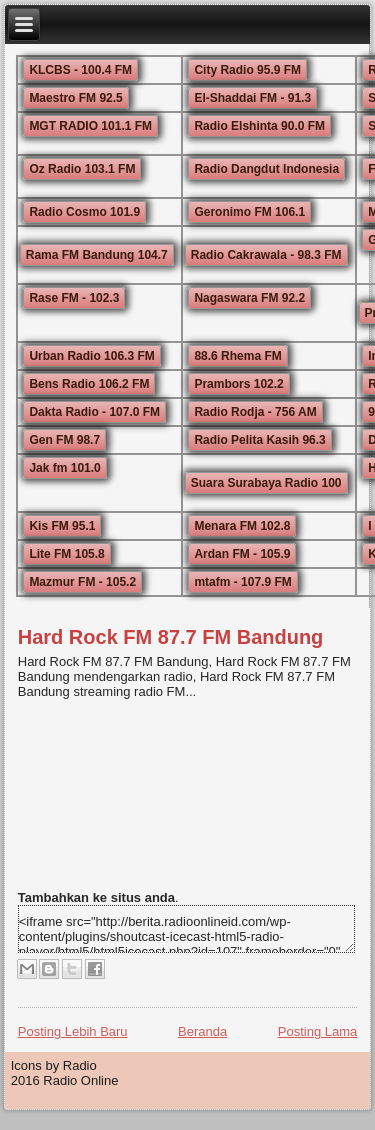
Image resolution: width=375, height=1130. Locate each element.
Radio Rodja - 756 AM (255, 412)
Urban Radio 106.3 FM (91, 356)
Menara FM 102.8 (242, 526)
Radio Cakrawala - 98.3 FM (266, 255)
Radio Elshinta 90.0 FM (259, 126)
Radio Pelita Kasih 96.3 (259, 440)
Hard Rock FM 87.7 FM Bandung (171, 637)
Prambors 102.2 (238, 384)
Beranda (202, 1031)
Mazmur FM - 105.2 (82, 582)
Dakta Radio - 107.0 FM (94, 412)
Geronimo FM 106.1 (249, 212)
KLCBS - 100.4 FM (80, 70)
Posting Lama (318, 1031)
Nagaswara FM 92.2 (249, 298)
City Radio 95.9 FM (247, 70)
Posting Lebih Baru (73, 1031)
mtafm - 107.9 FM (242, 582)
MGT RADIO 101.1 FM (90, 126)
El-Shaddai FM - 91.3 (252, 98)
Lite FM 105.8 (66, 554)
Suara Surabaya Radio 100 (266, 483)
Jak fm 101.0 (64, 468)
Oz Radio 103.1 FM (82, 169)
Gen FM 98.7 (64, 440)
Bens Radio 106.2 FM (89, 384)
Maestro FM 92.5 (75, 98)
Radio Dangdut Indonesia (266, 169)
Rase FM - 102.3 (74, 298)
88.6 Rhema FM (237, 356)
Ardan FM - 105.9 (242, 554)
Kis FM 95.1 (62, 526)
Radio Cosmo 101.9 (84, 212)
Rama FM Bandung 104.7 (97, 255)
